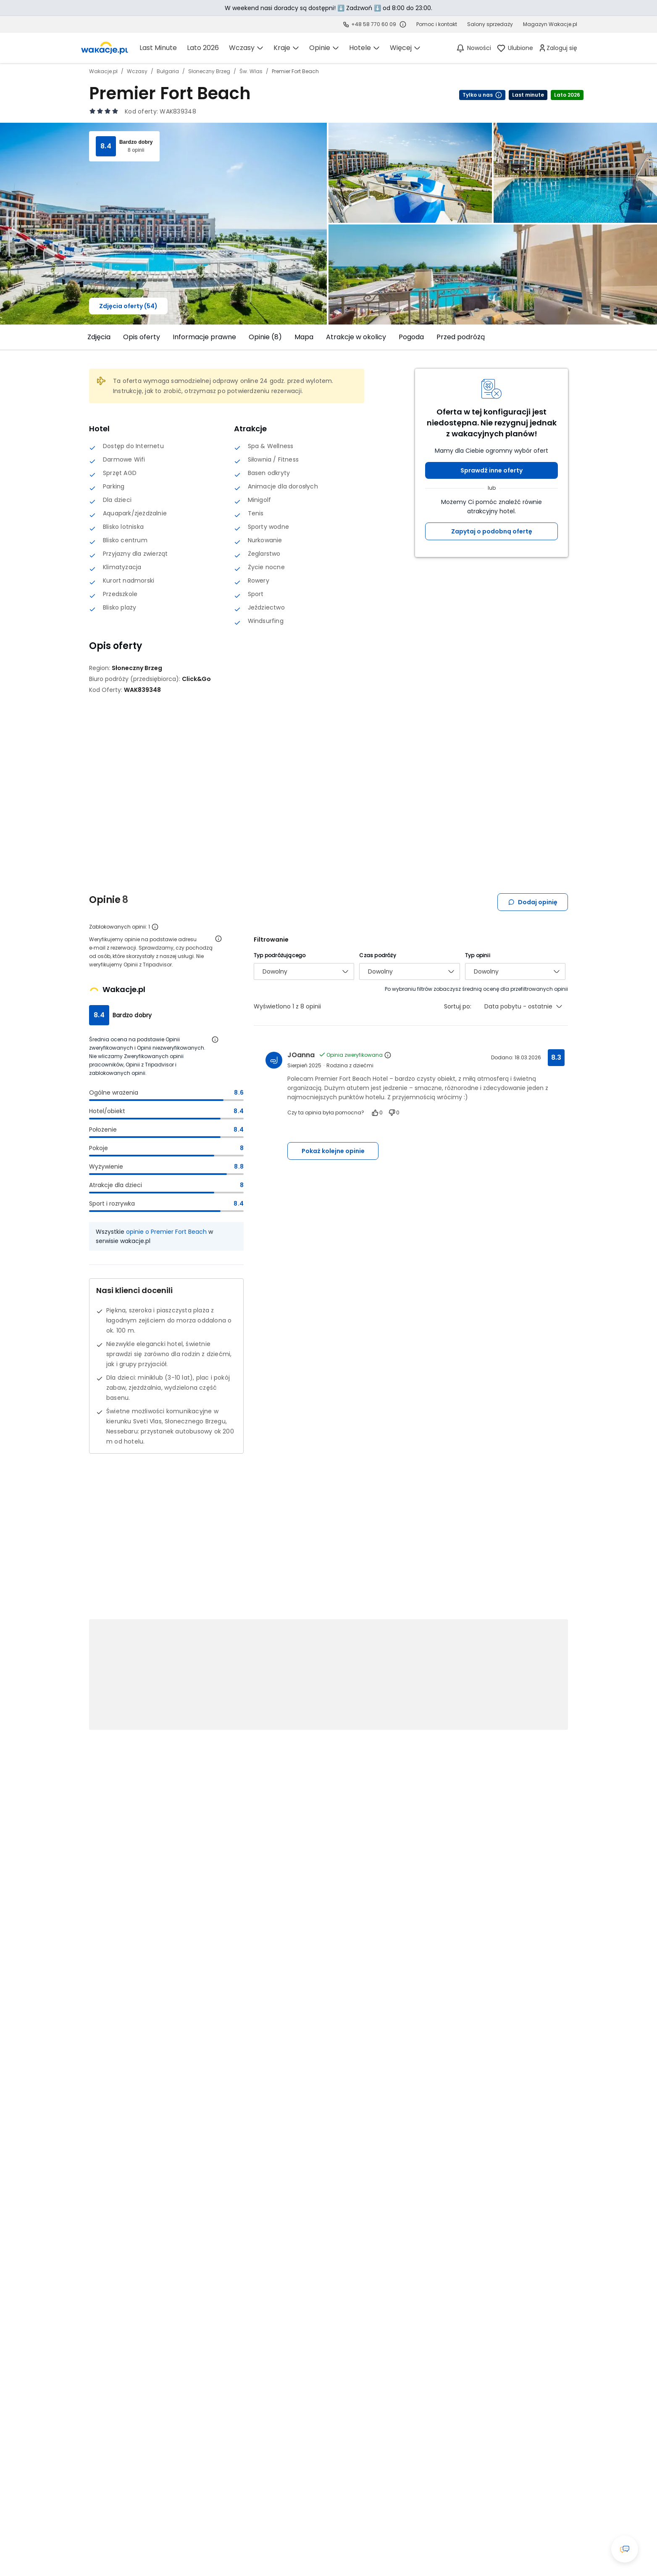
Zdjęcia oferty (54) (128, 306)
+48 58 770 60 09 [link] (373, 24)
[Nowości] (473, 48)
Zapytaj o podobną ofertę (491, 531)
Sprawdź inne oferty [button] (491, 470)
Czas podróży (377, 955)
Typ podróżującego (279, 955)
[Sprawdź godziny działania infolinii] (402, 24)
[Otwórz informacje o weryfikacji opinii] (218, 938)
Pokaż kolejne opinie (333, 1151)
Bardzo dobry (136, 142)
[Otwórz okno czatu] (624, 2549)
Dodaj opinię (532, 902)
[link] (104, 48)
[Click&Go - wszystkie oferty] (196, 679)
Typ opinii (477, 955)
